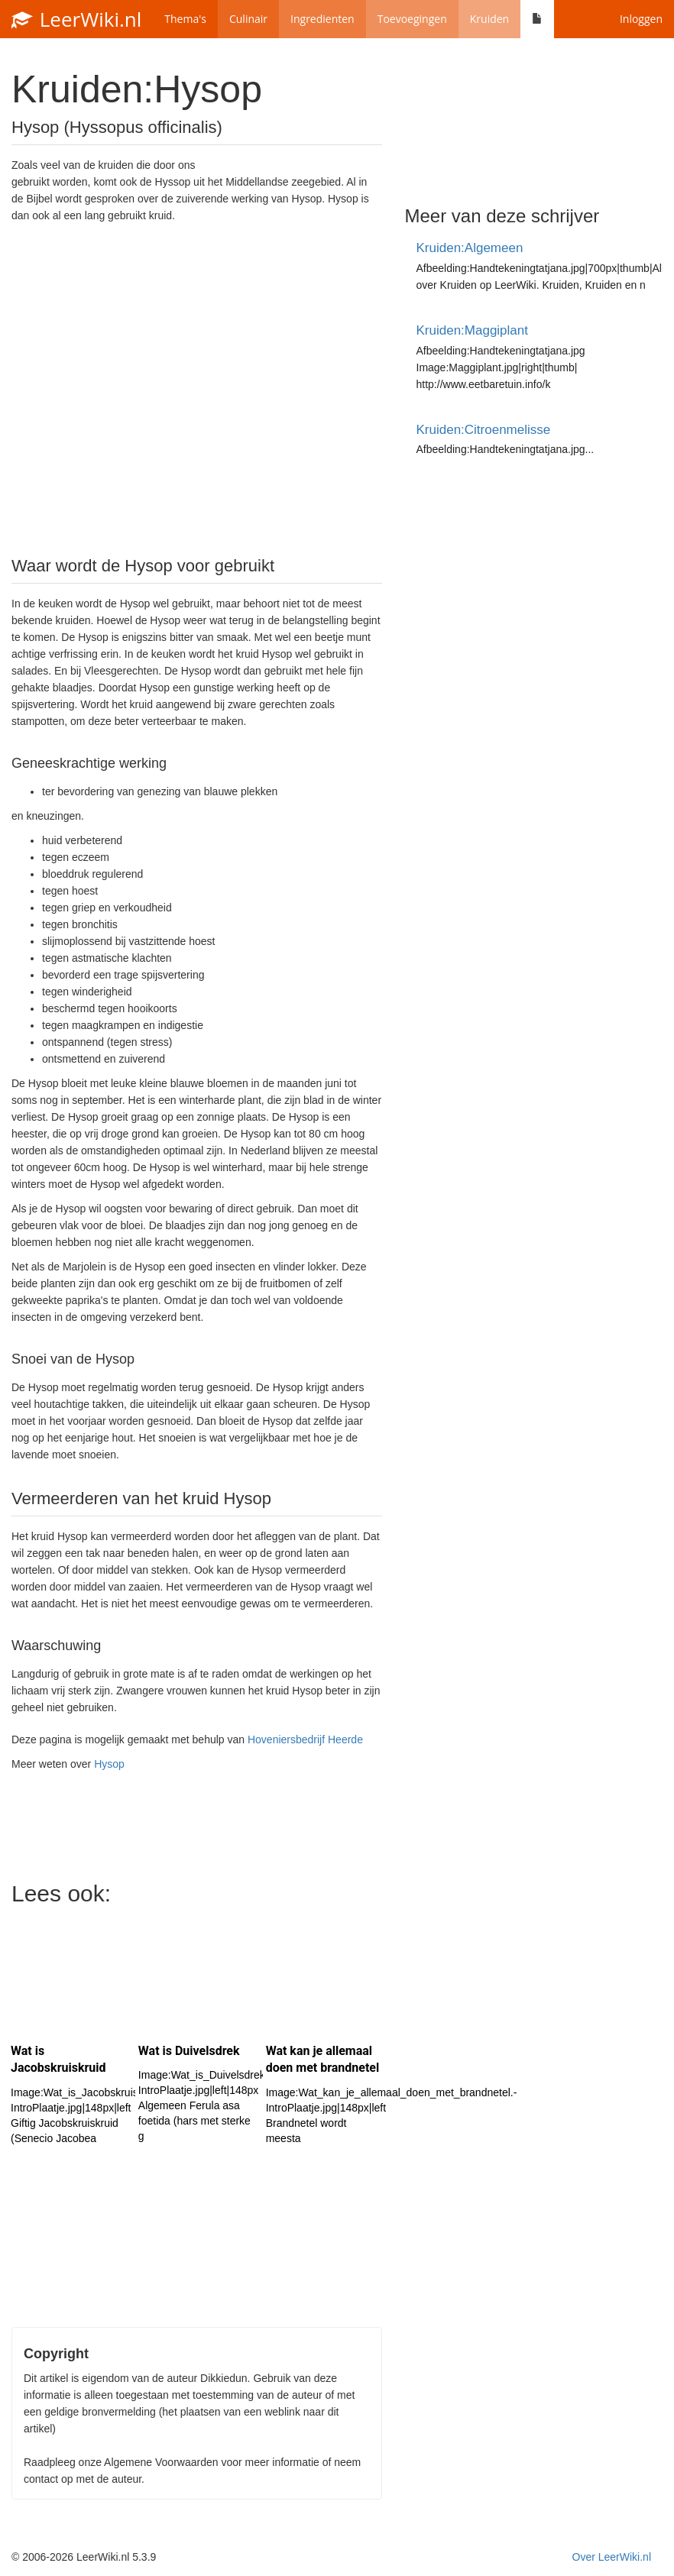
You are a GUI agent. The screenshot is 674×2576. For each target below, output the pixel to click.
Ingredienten (322, 18)
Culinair (248, 18)
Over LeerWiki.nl (611, 2557)
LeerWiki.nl (76, 19)
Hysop (109, 1764)
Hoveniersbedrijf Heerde (305, 1739)
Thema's (185, 18)
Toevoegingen (412, 18)
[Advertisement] (196, 388)
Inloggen (641, 18)
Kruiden (489, 18)
